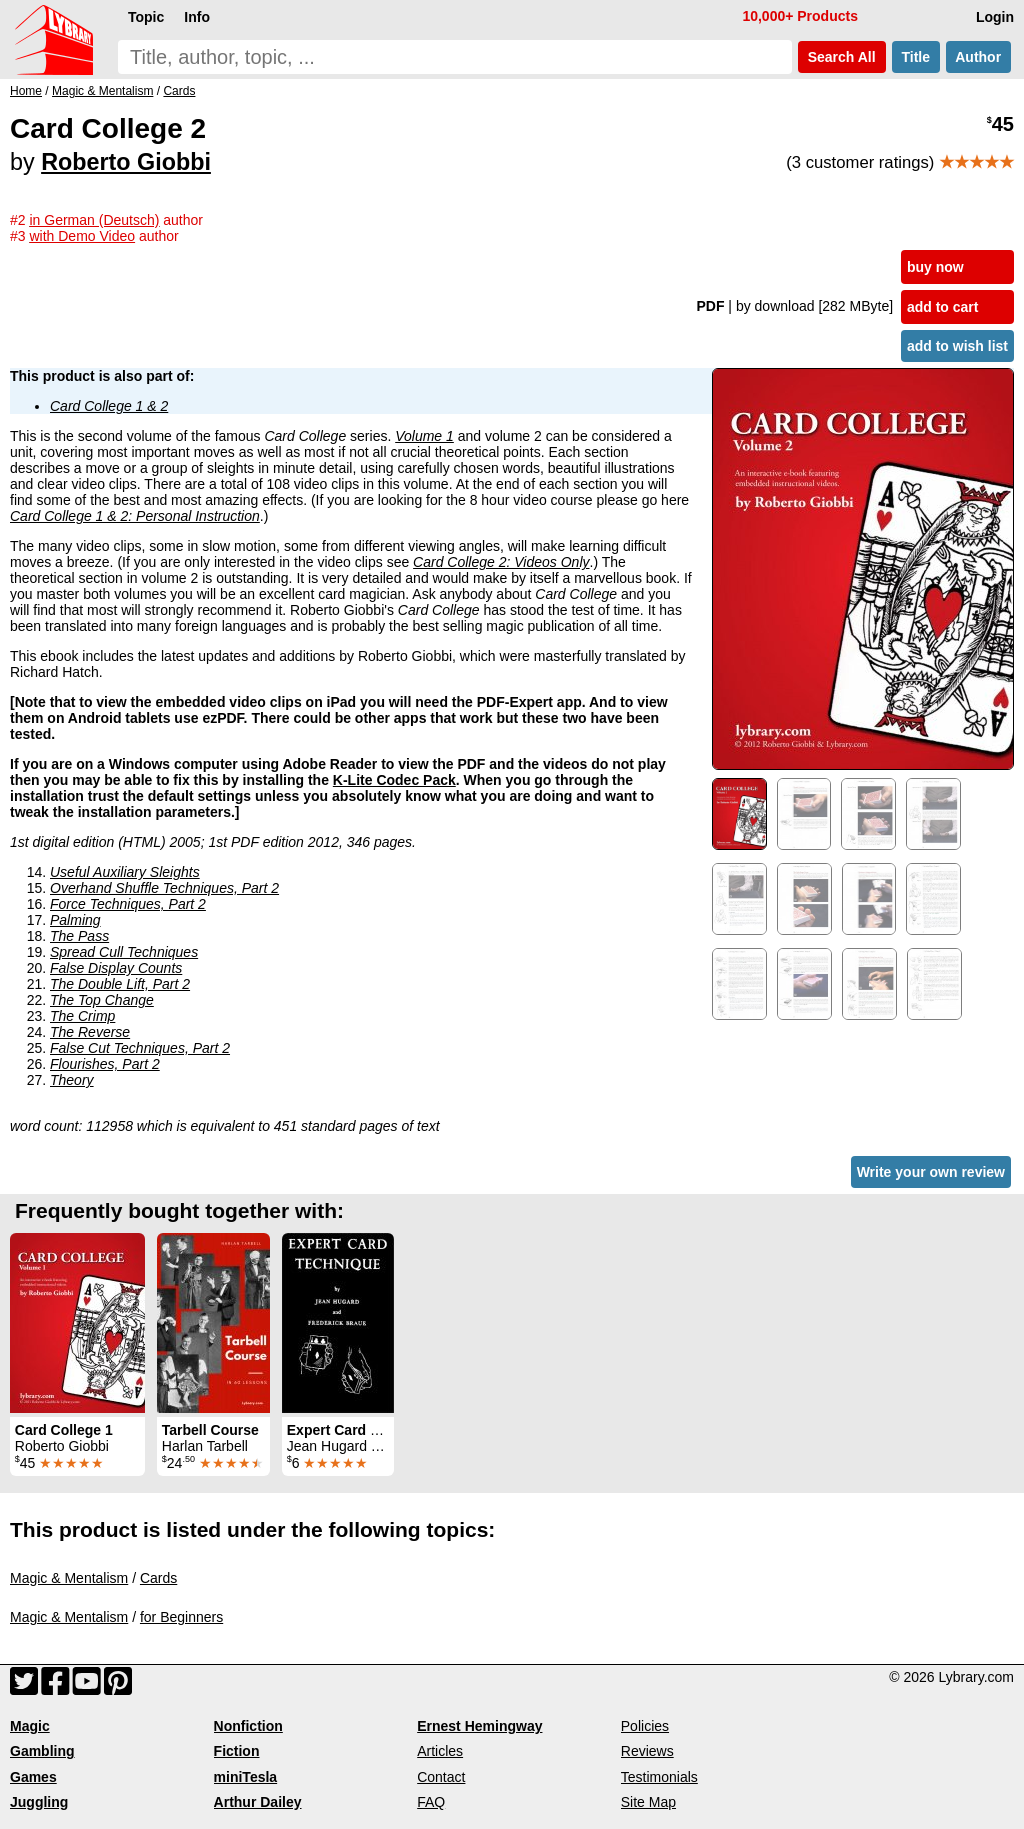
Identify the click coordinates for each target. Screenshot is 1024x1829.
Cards (158, 1578)
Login (995, 17)
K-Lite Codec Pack (394, 780)
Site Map (648, 1802)
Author (978, 57)
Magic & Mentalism (69, 1578)
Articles (440, 1751)
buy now (935, 267)
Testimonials (659, 1777)
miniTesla (246, 1777)
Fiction (237, 1751)
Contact (441, 1777)
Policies (645, 1726)
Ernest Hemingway (479, 1726)
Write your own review (931, 1172)
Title (916, 57)
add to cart (943, 307)
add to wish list (957, 346)
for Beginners (181, 1617)
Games (33, 1777)
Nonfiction (248, 1726)
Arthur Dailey (258, 1802)
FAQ (431, 1802)
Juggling (39, 1802)
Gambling (42, 1751)
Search (842, 57)
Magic (30, 1726)
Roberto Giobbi (126, 162)
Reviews (647, 1751)
